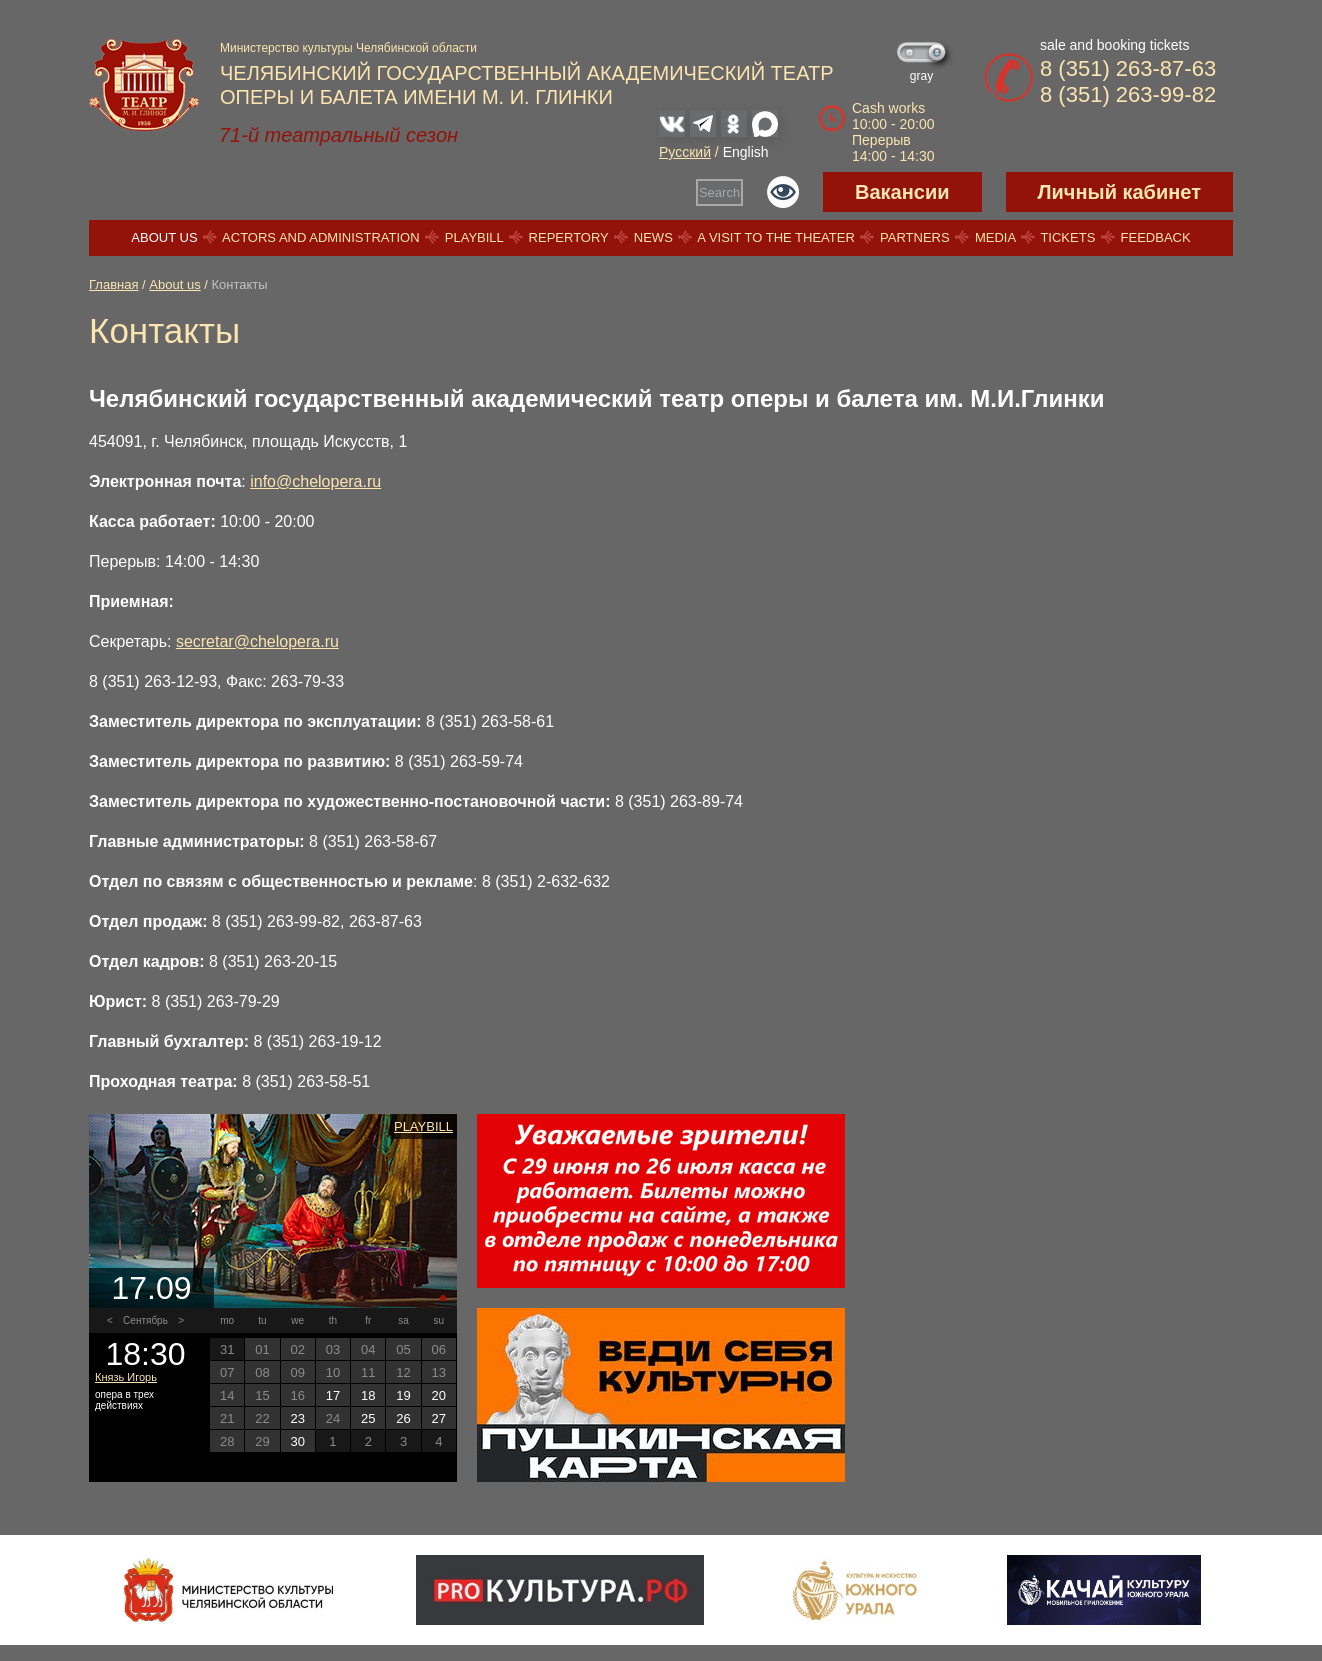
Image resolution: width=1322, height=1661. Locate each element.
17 (333, 1395)
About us (164, 237)
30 (297, 1441)
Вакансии (902, 192)
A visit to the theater (776, 237)
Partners (915, 237)
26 (403, 1418)
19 (403, 1395)
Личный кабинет (1119, 192)
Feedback (1156, 237)
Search (719, 192)
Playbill (474, 237)
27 (439, 1418)
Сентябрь (145, 1320)
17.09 (151, 1288)
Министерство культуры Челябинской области (348, 48)
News (653, 237)
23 (297, 1418)
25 (368, 1418)
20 (439, 1395)
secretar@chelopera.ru (257, 641)
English (746, 152)
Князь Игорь (126, 1377)
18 (368, 1395)
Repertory (569, 237)
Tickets (1067, 237)
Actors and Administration (320, 237)
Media (995, 237)
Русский (685, 152)
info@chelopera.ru (315, 481)
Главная (113, 284)
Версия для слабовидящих (783, 192)
